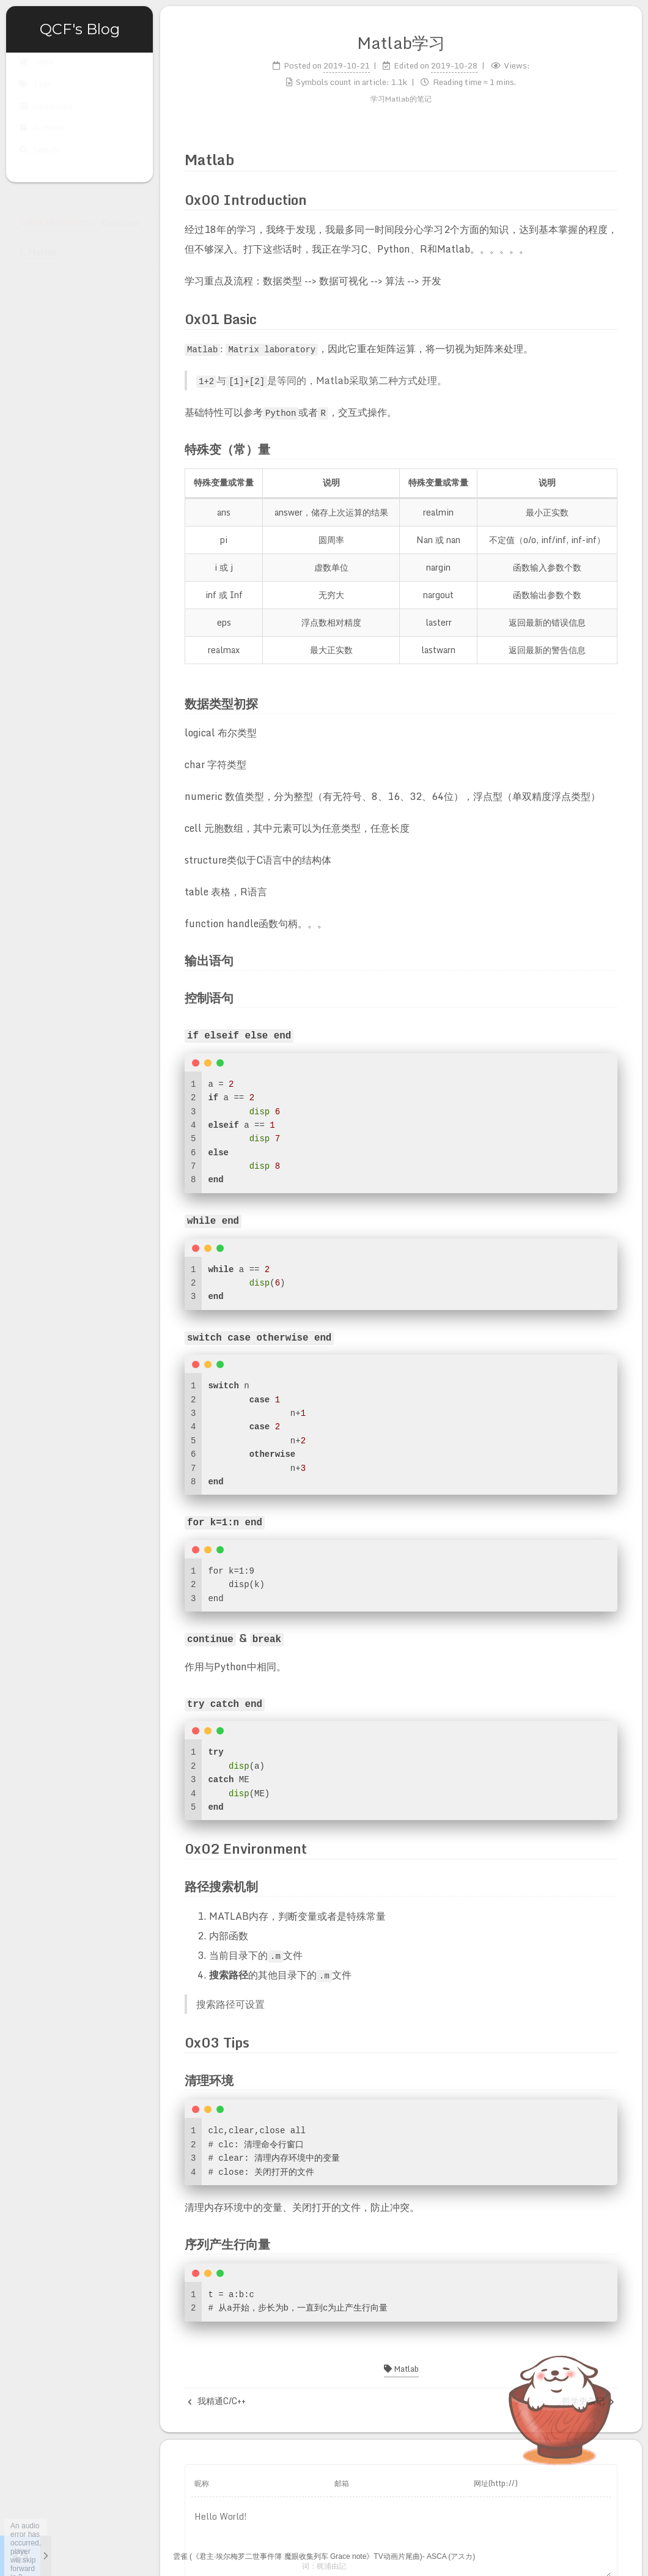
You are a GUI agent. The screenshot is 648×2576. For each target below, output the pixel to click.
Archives (41, 139)
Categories (45, 117)
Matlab (401, 2362)
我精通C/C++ (217, 2395)
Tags (34, 95)
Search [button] (38, 161)
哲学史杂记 (588, 2395)
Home (36, 73)
